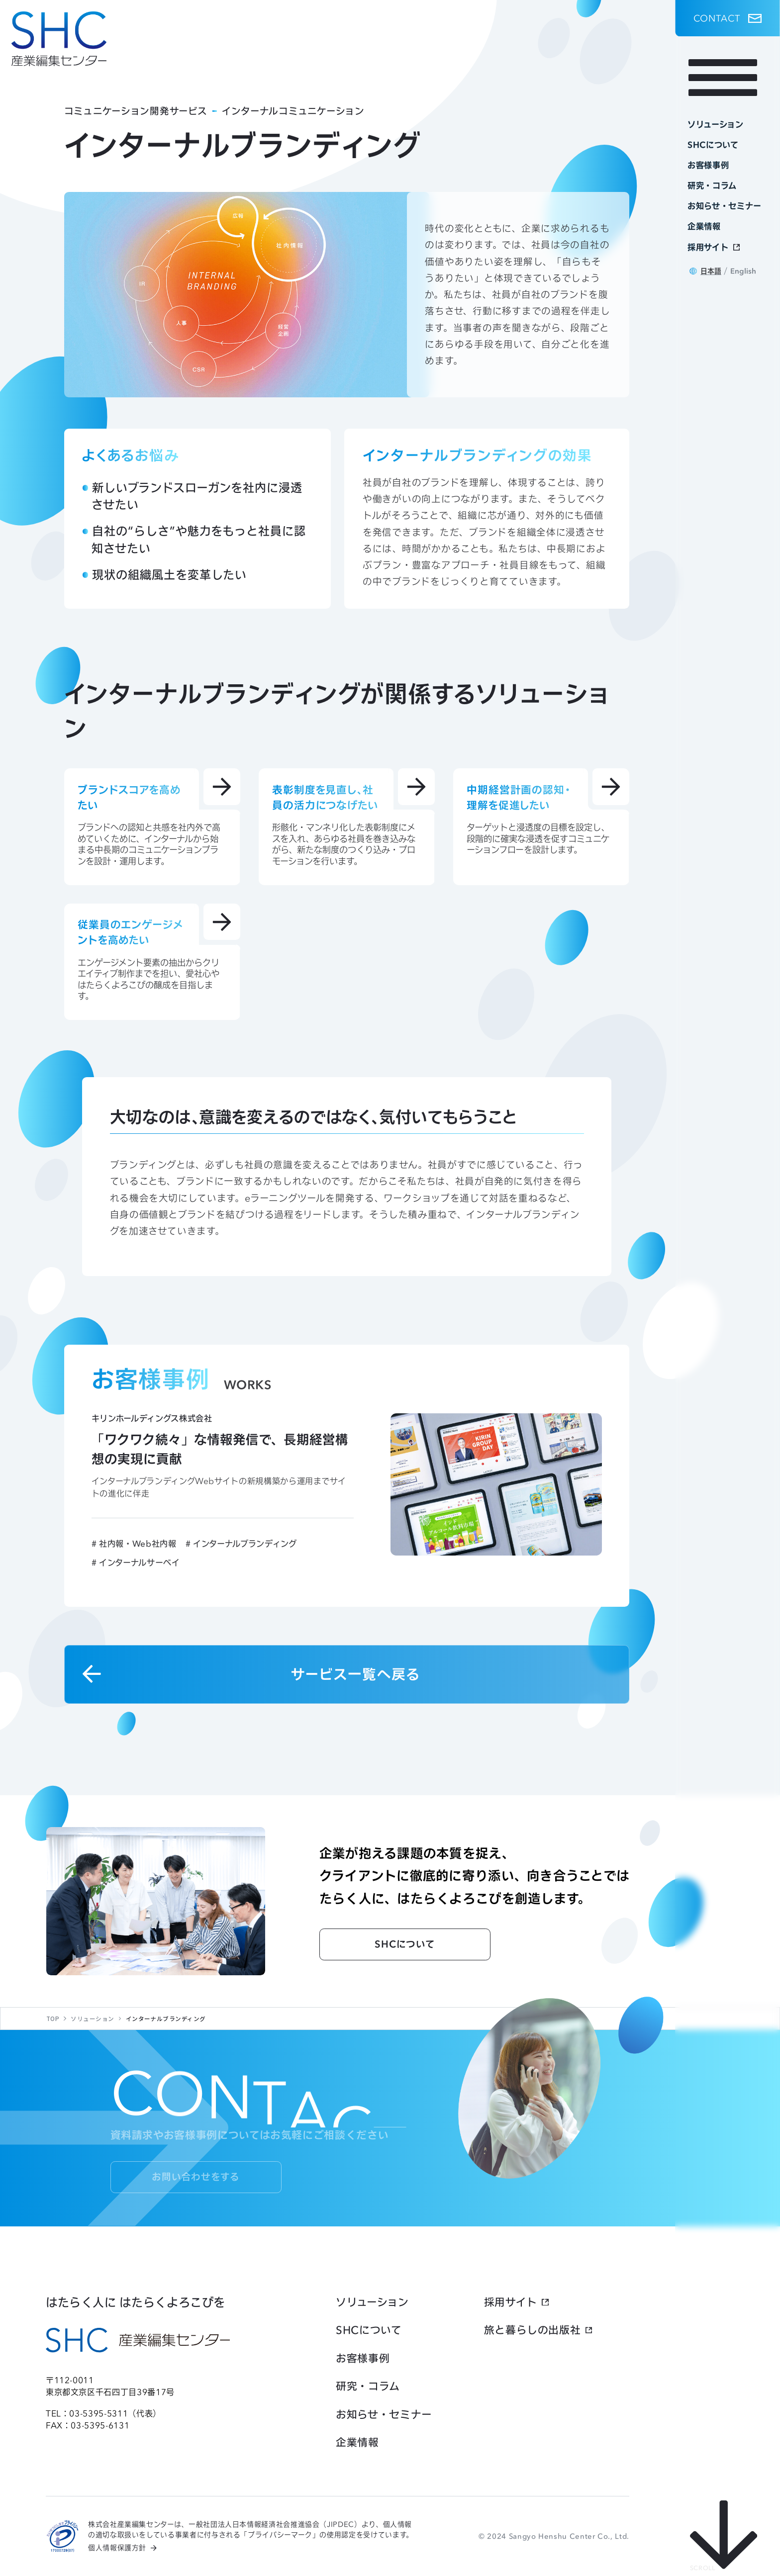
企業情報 (357, 2442)
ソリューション (372, 2302)
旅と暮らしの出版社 (532, 2330)
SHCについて (368, 2330)
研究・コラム (368, 2386)
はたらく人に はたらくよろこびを (135, 2302)
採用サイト (510, 2302)
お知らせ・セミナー (384, 2414)
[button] (727, 18)
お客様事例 (363, 2358)
